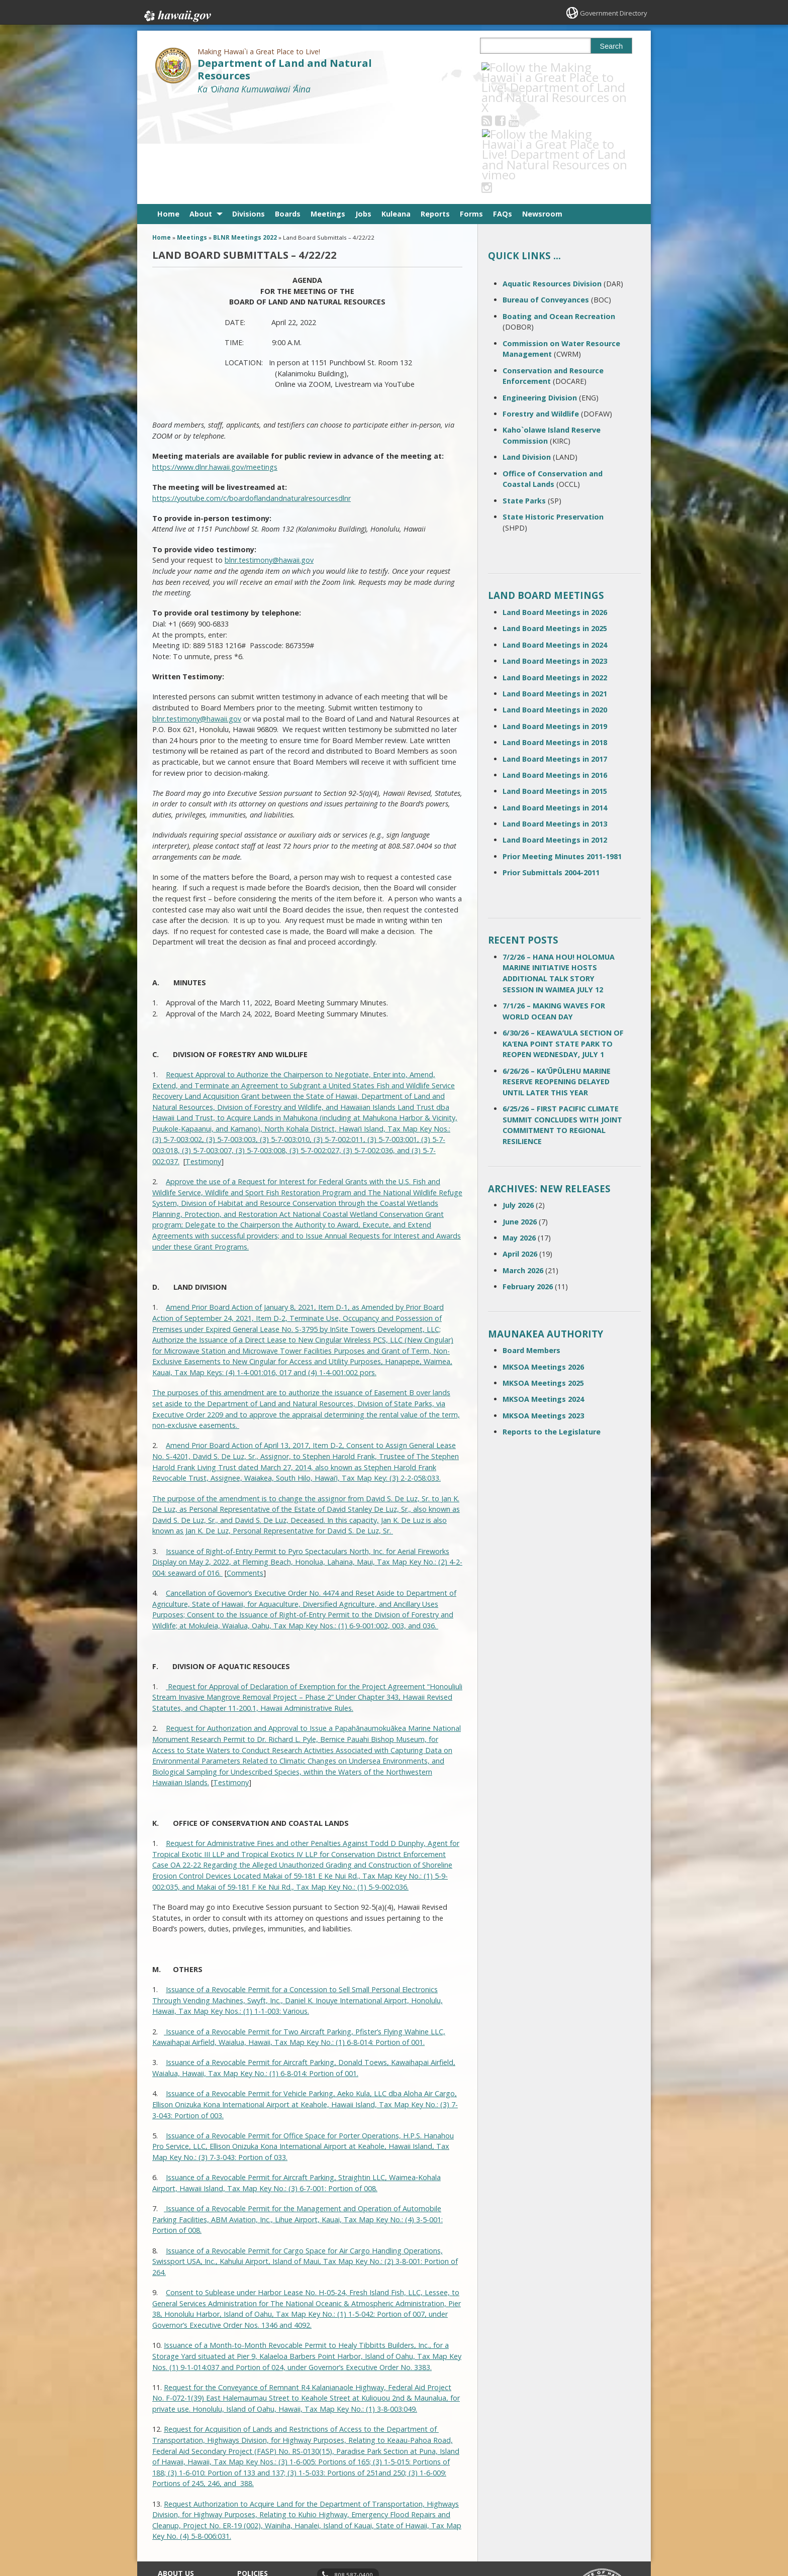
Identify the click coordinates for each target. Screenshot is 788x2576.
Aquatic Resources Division (552, 183)
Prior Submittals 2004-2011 (551, 772)
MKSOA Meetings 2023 (543, 1315)
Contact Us (174, 2489)
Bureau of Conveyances (546, 199)
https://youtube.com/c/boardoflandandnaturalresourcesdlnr (251, 397)
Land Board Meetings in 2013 (555, 723)
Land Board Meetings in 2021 (555, 593)
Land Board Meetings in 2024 (555, 544)
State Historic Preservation (553, 416)
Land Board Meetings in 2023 (555, 560)
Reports (435, 113)
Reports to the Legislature (552, 1331)
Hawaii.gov (176, 13)
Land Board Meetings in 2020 (555, 609)
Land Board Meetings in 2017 (555, 658)
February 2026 (528, 1186)
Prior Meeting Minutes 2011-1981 (562, 756)
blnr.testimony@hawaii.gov (269, 459)
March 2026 (523, 1169)
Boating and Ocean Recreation (559, 215)
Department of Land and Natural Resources (285, 69)
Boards (288, 113)
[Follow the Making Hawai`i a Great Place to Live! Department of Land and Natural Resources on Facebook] (514, 67)
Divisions (248, 113)
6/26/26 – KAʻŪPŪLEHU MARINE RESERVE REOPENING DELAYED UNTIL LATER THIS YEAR (557, 980)
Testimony (203, 1060)
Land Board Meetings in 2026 (555, 512)
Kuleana (396, 113)
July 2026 (518, 1104)
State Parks (524, 399)
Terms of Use (257, 2489)
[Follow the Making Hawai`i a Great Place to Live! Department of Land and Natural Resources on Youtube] (527, 67)
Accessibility (255, 2508)
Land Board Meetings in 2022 (555, 576)
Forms (471, 113)
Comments (245, 1472)
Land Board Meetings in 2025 (555, 528)
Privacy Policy (256, 2527)
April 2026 (520, 1153)
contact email (350, 2491)
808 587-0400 (353, 2474)
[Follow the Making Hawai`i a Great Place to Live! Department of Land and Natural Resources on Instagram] (554, 67)
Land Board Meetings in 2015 (555, 690)
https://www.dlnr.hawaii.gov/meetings (214, 366)
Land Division (527, 356)
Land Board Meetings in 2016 (555, 674)
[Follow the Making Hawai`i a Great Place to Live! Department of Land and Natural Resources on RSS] (500, 67)
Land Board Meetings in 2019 (555, 625)
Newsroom (542, 113)
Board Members (531, 1250)
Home (168, 113)
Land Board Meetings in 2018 (555, 642)
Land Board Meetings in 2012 (555, 739)
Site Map (171, 2508)
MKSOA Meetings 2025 (543, 1282)
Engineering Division (540, 296)
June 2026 (520, 1120)
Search (611, 46)
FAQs (502, 113)
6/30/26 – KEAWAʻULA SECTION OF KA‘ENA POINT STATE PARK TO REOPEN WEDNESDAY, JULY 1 (563, 943)
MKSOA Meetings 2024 (543, 1298)
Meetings (328, 113)
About (200, 113)
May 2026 (519, 1137)
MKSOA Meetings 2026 (543, 1266)
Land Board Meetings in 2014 (555, 706)
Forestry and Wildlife (541, 313)
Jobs (363, 113)
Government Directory (610, 13)
